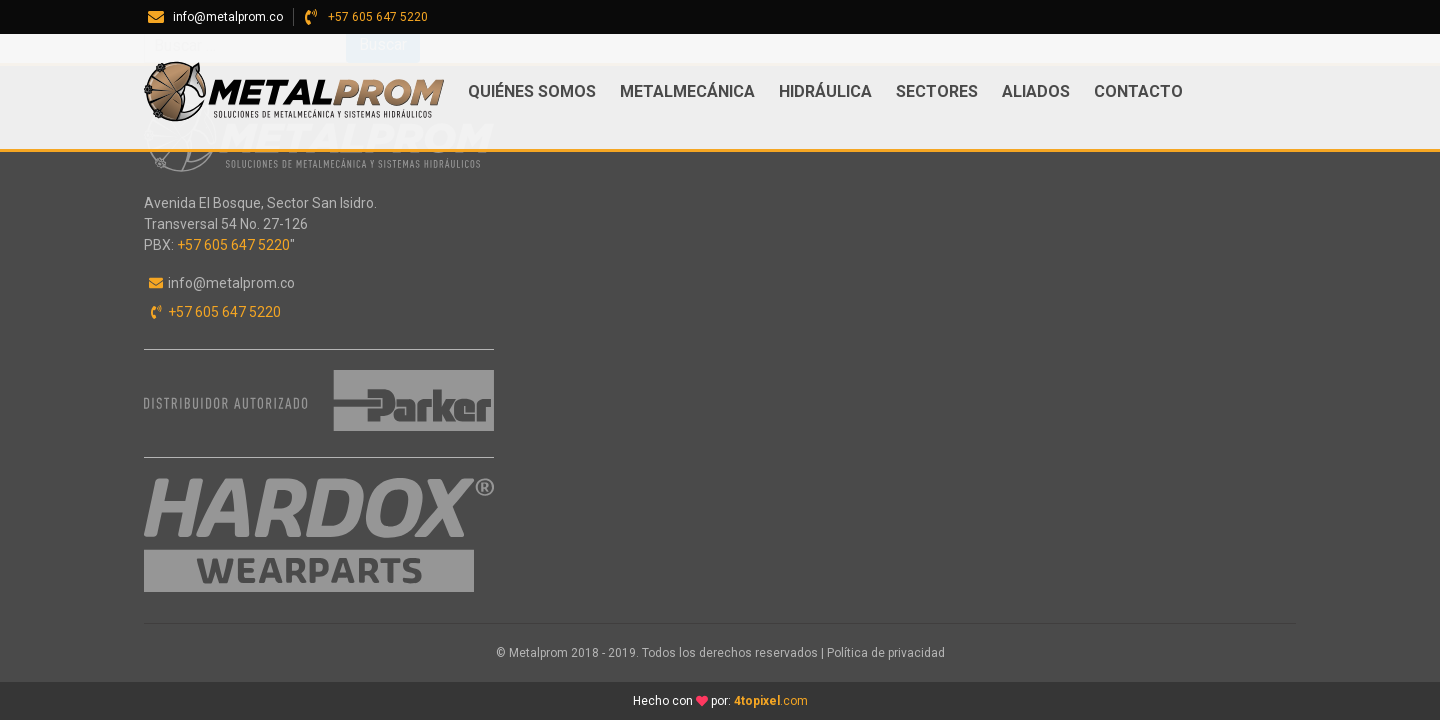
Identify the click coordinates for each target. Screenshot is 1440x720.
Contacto (1138, 91)
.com (771, 701)
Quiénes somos (532, 91)
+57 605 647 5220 (378, 17)
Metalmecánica (687, 91)
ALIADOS (1036, 91)
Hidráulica (825, 91)
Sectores (937, 91)
